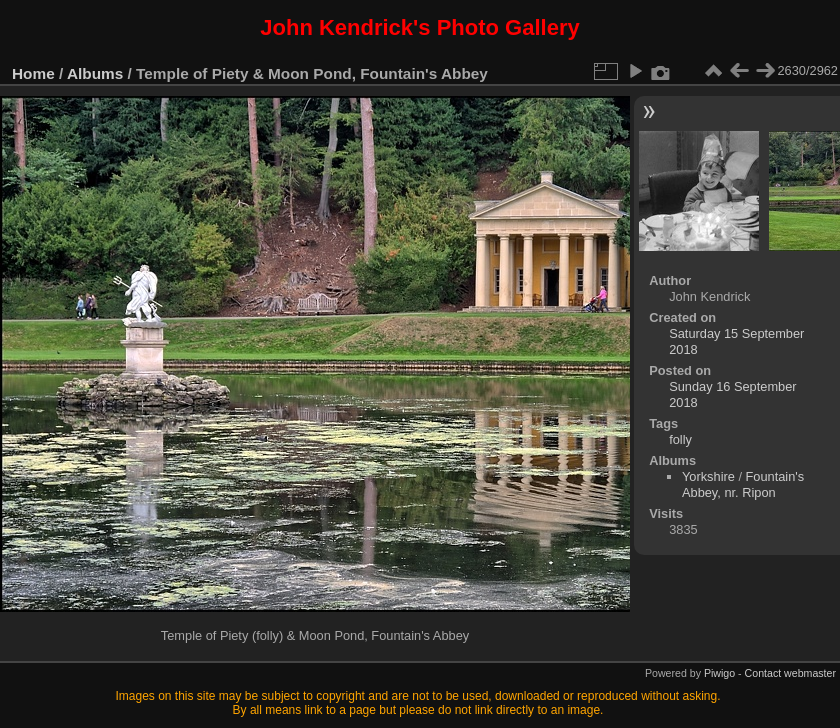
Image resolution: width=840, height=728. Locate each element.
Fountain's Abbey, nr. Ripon (743, 484)
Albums (95, 73)
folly (680, 439)
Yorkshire (708, 476)
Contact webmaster (790, 673)
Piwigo (719, 673)
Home (33, 73)
